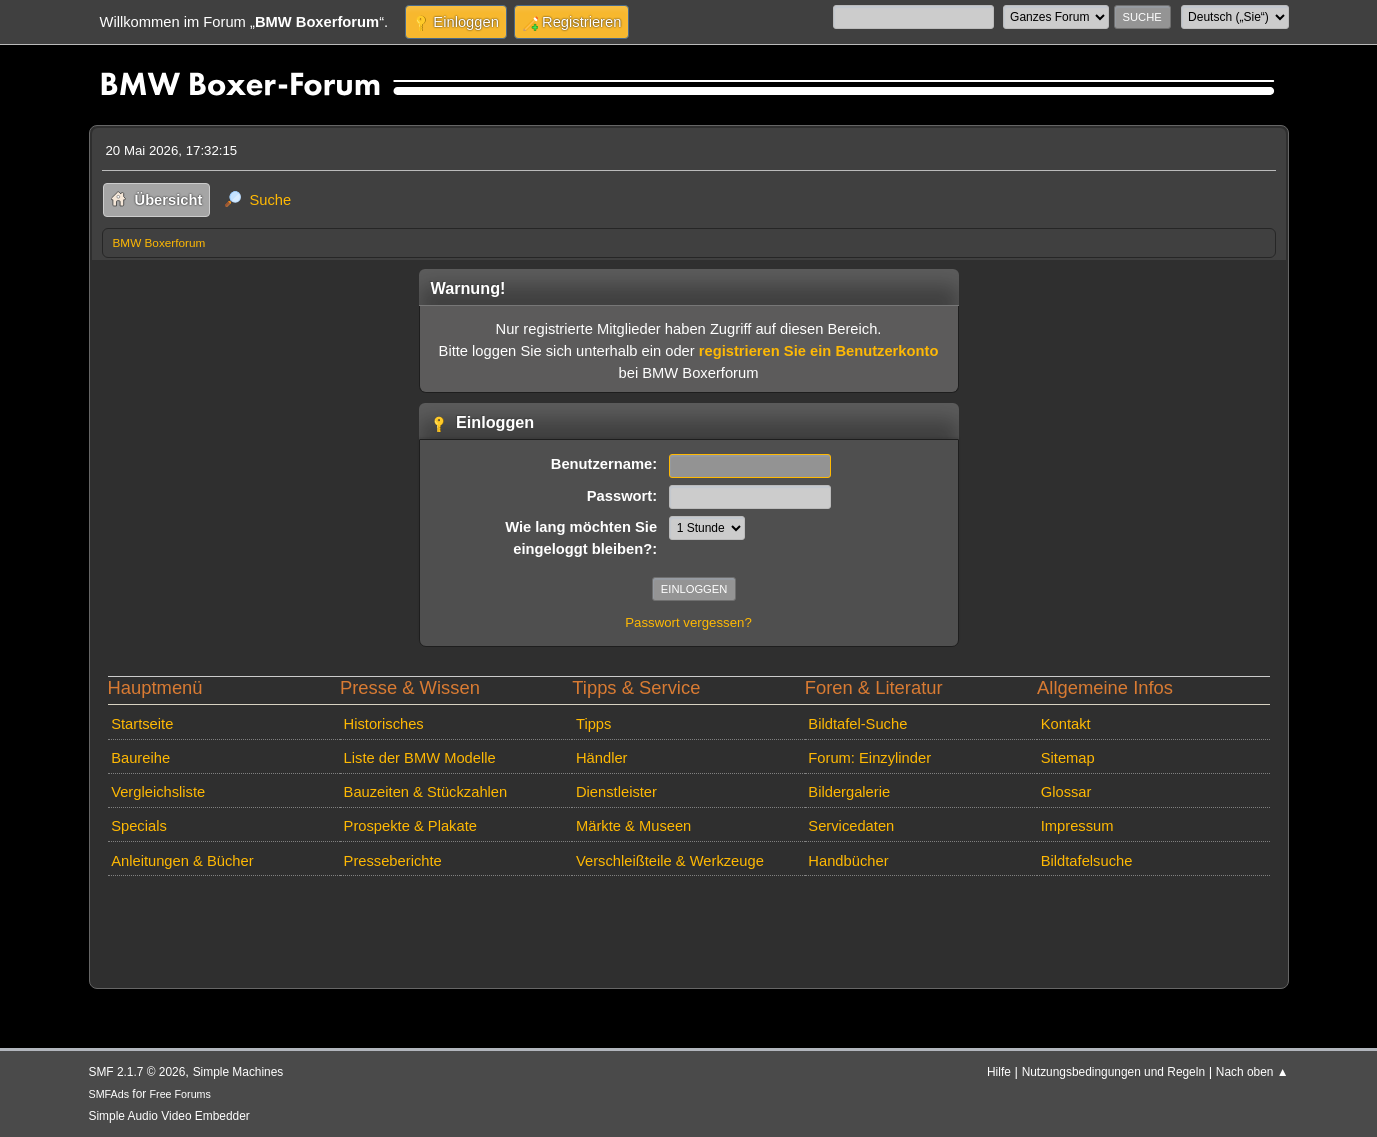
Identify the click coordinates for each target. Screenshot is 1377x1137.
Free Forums (180, 1094)
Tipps (593, 724)
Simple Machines (238, 1072)
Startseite (142, 724)
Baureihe (140, 758)
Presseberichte (393, 861)
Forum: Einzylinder (869, 758)
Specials (139, 826)
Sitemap (1068, 758)
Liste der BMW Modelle (420, 758)
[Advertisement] (466, 914)
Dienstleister (616, 792)
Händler (602, 758)
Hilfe (999, 1072)
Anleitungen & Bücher (182, 861)
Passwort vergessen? (688, 622)
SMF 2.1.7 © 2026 (137, 1072)
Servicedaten (851, 826)
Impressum (1077, 826)
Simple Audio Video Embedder (169, 1116)
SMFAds (109, 1094)
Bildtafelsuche (1087, 861)
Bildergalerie (849, 792)
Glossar (1066, 792)
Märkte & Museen (633, 826)
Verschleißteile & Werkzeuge (670, 861)
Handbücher (848, 861)
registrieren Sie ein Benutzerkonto (819, 351)
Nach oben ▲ (1252, 1072)
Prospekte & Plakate (410, 826)
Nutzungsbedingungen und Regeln (1113, 1072)
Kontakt (1066, 724)
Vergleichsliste (158, 792)
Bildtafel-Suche (857, 724)
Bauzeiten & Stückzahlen (426, 792)
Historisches (384, 724)
